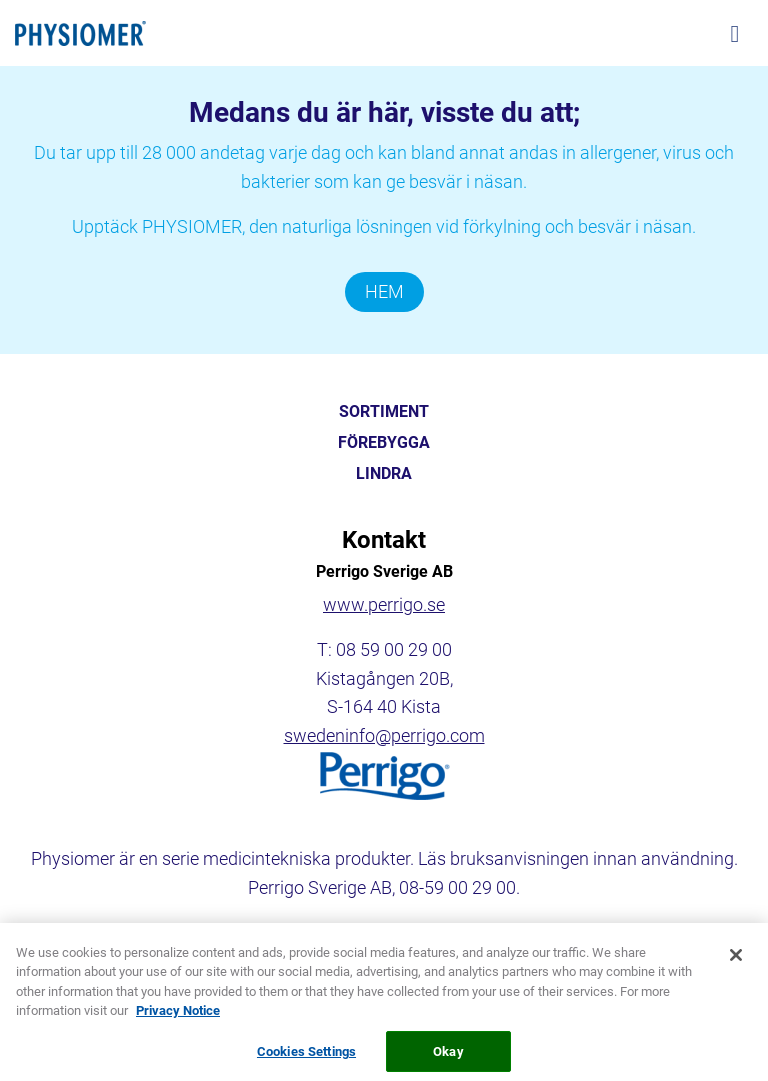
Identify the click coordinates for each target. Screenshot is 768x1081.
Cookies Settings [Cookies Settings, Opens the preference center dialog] (306, 1058)
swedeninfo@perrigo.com (384, 735)
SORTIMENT (384, 412)
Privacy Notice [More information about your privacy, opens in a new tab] (178, 1017)
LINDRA (384, 474)
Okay (448, 1058)
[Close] (736, 961)
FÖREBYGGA (384, 443)
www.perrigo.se (384, 604)
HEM (384, 291)
